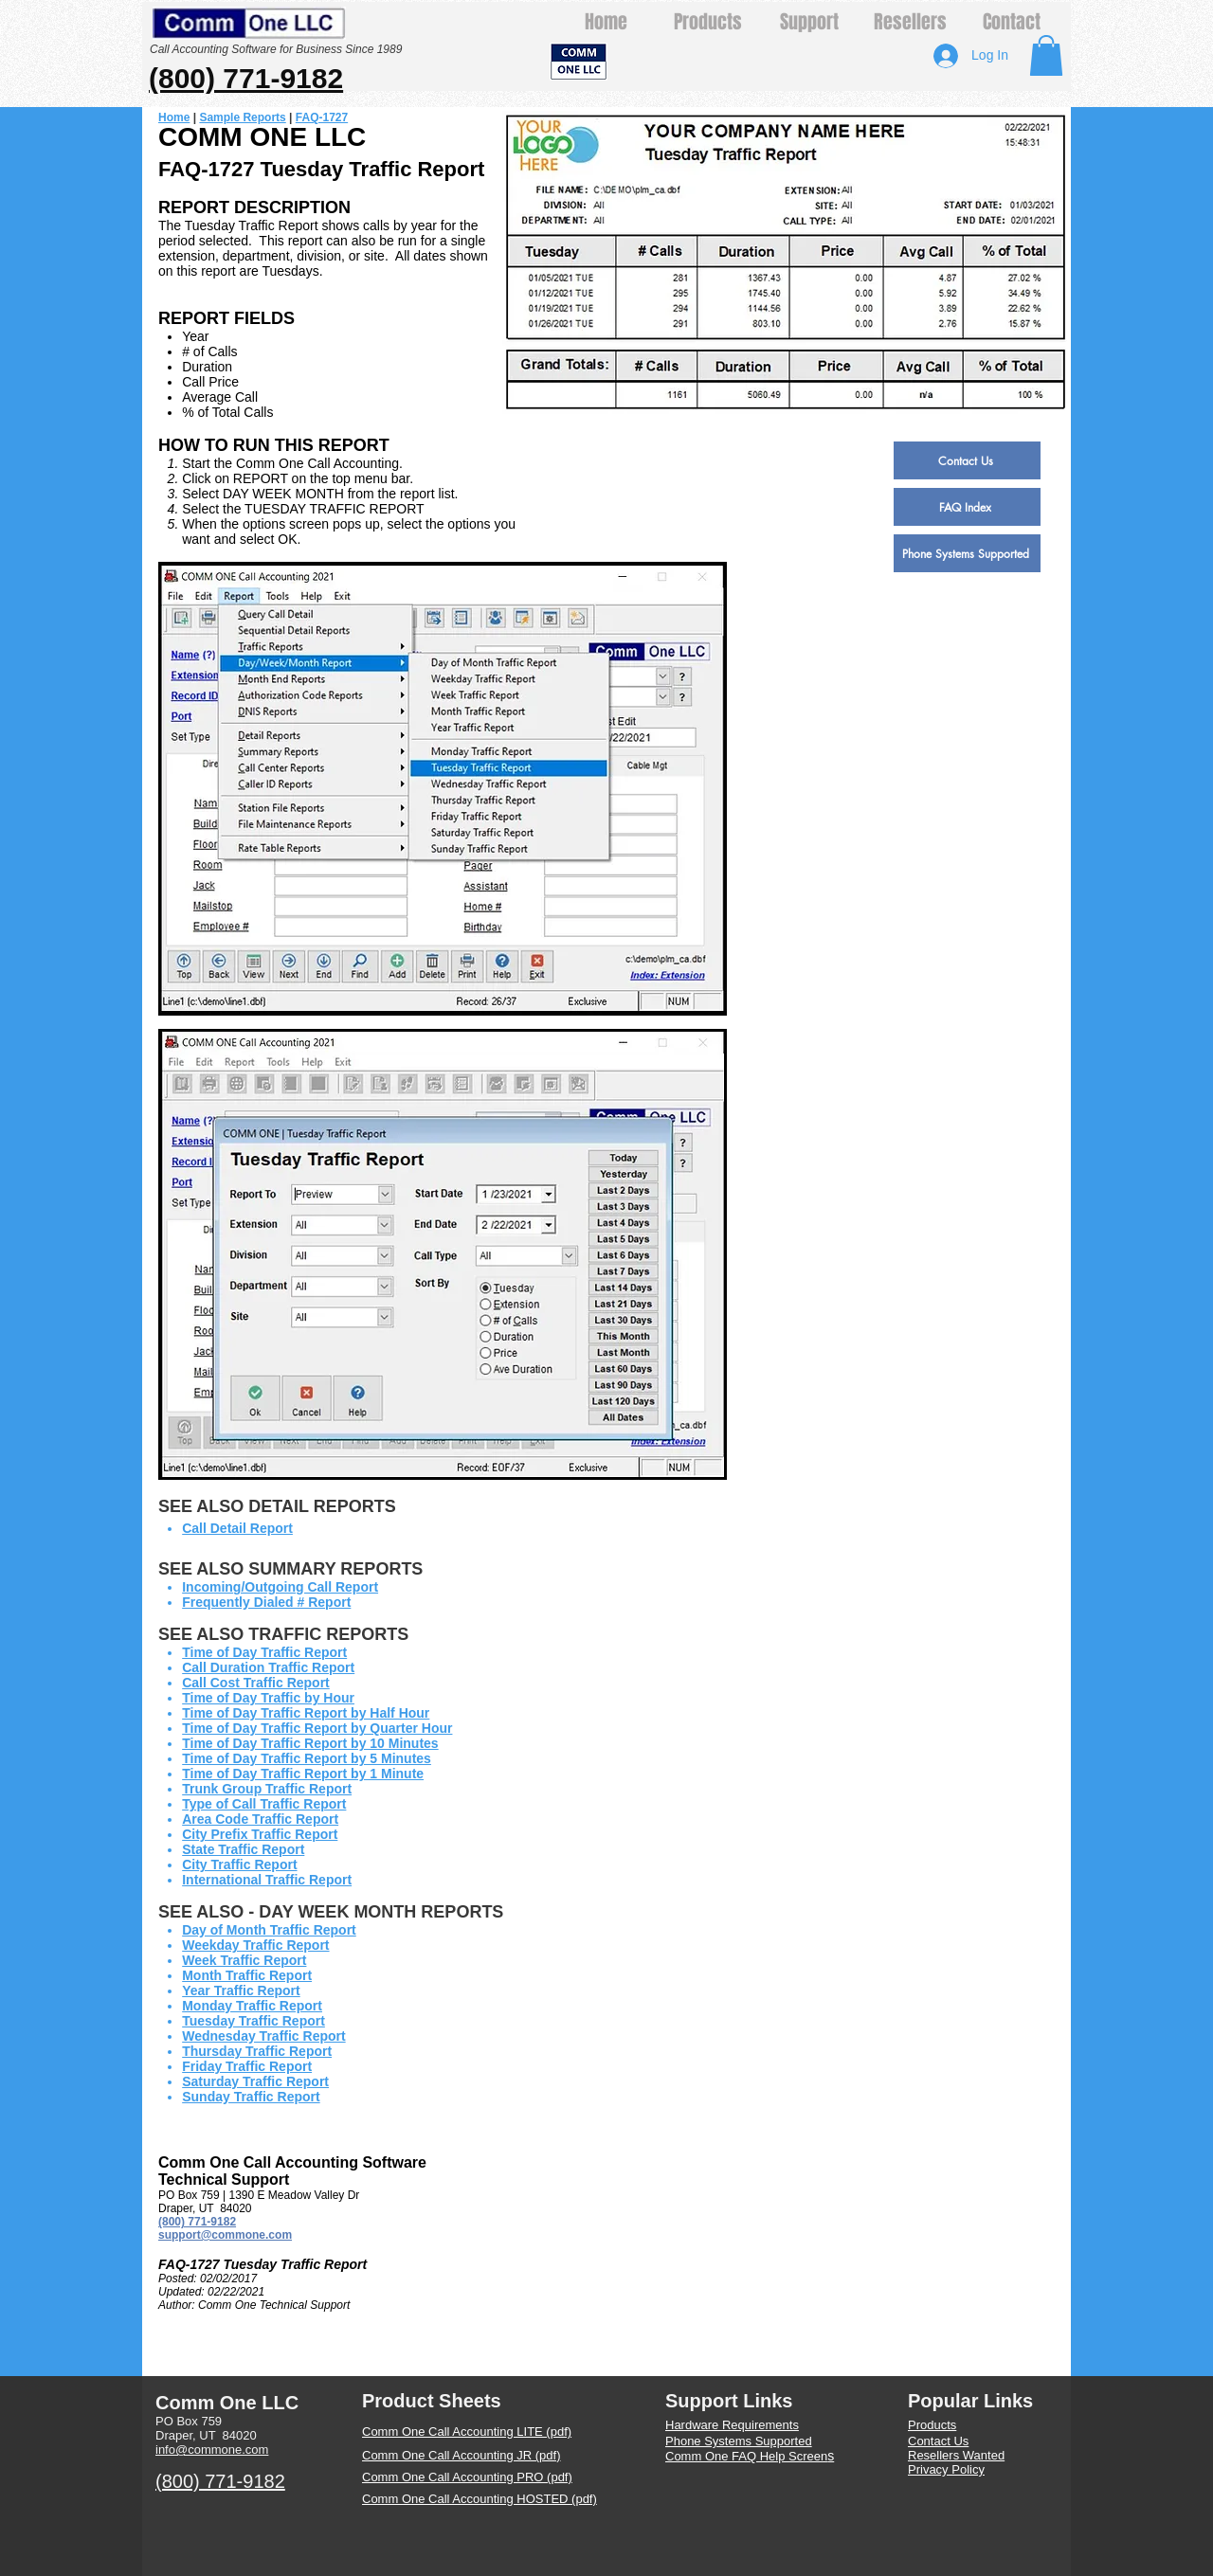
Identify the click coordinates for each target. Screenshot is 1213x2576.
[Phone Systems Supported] (967, 553)
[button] (1046, 55)
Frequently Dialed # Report (266, 1602)
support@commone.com (225, 2235)
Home (174, 117)
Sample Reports (242, 117)
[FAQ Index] (967, 507)
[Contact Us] (967, 460)
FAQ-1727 (322, 117)
